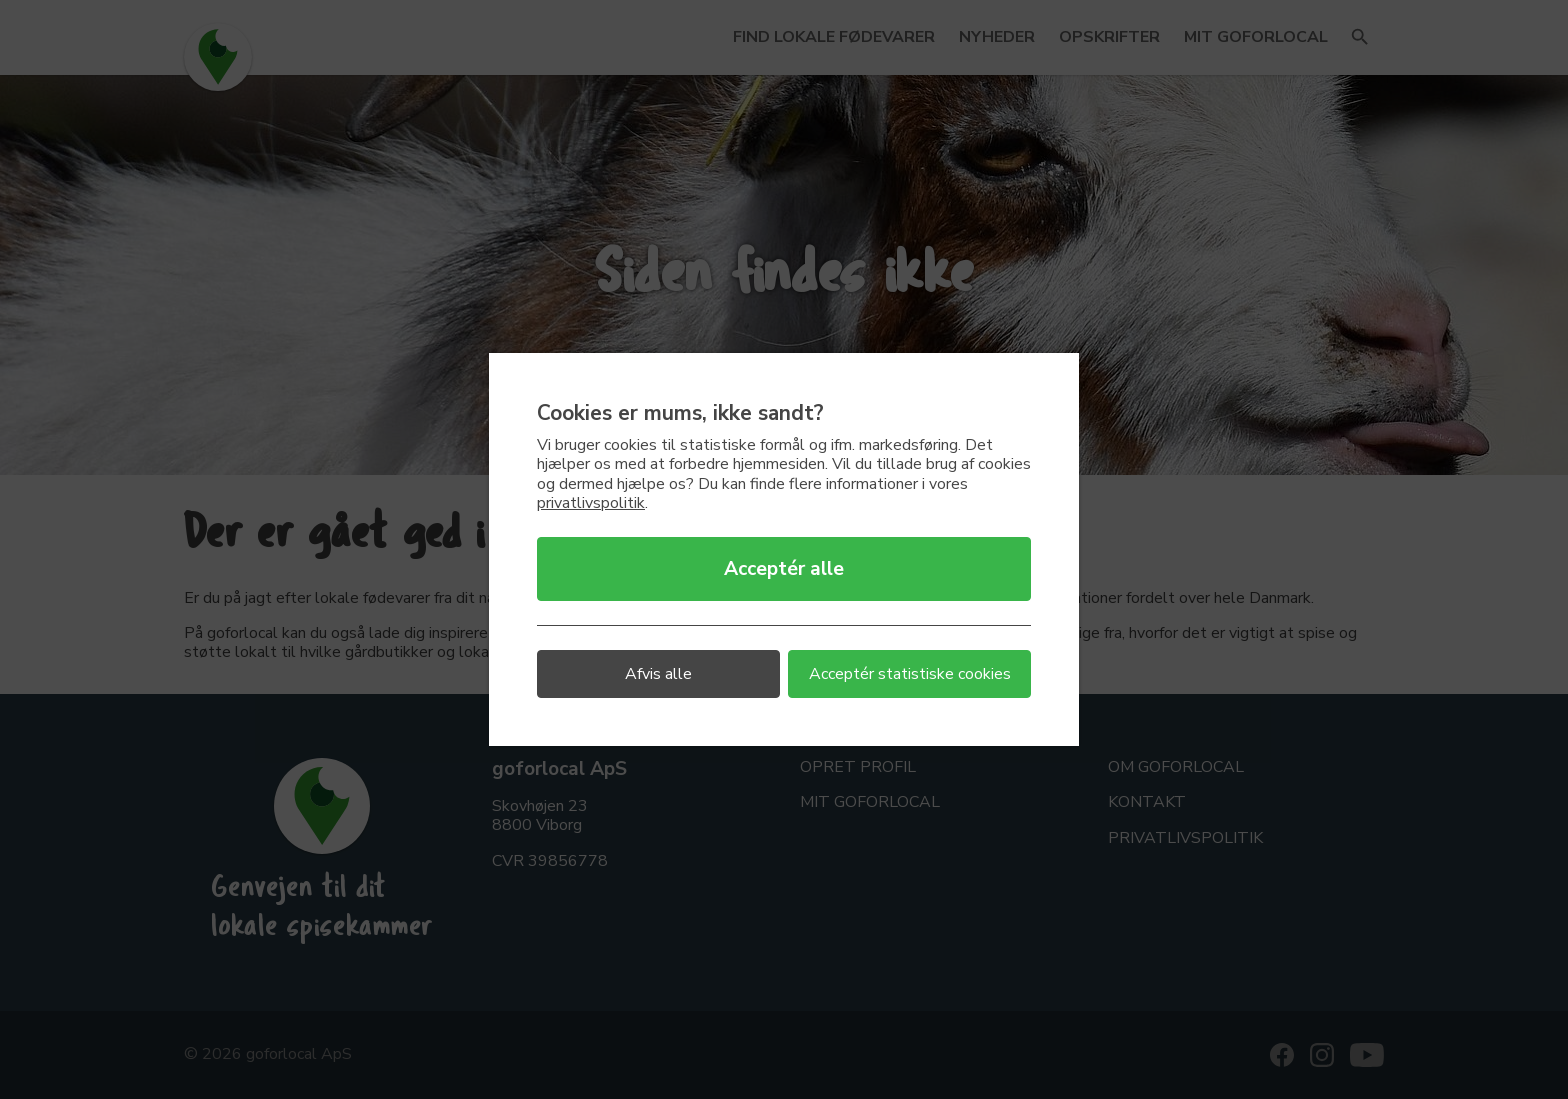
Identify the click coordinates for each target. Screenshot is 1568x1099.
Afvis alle (658, 674)
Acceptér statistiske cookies (910, 674)
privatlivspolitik (591, 503)
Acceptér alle (784, 569)
